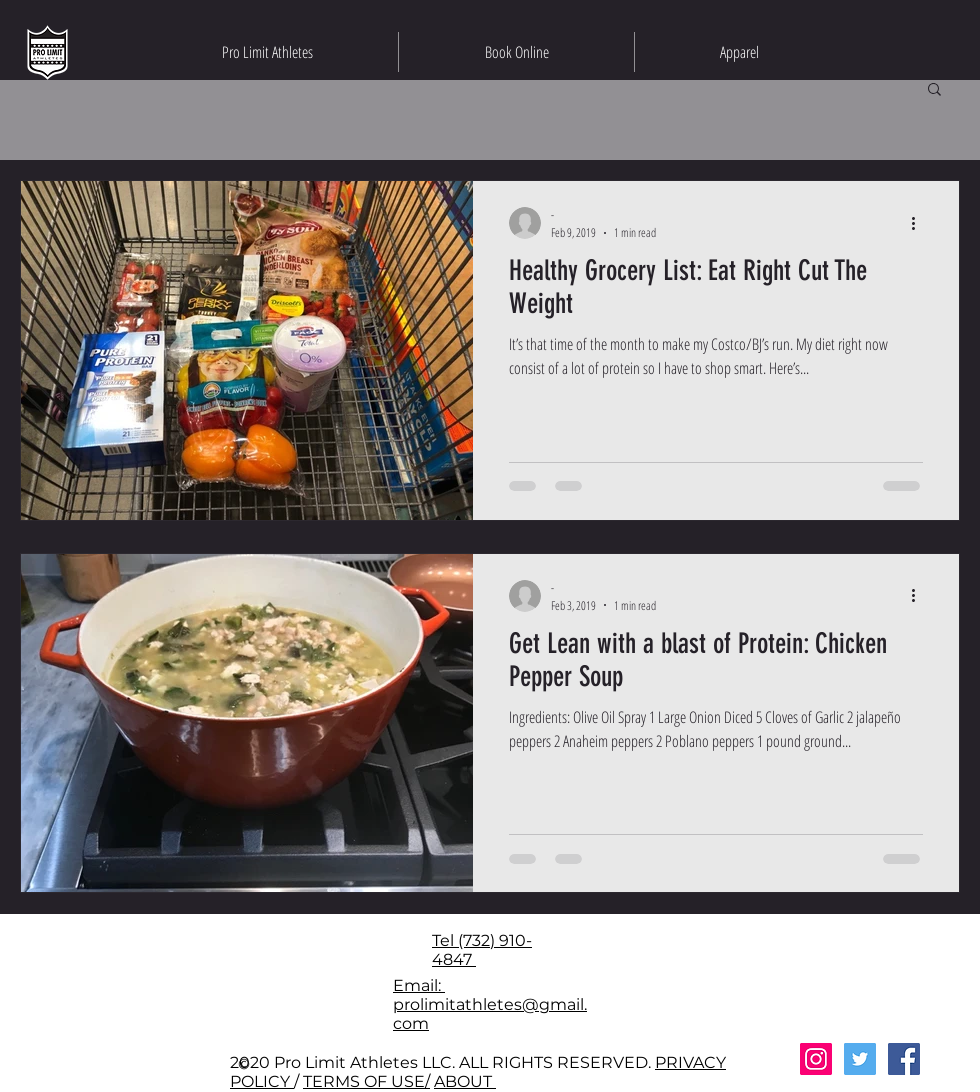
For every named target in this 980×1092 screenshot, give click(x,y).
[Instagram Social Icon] (816, 1059)
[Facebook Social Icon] (904, 1059)
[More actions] (920, 223)
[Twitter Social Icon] (860, 1059)
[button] (934, 90)
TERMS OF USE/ (366, 1081)
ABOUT (465, 1081)
